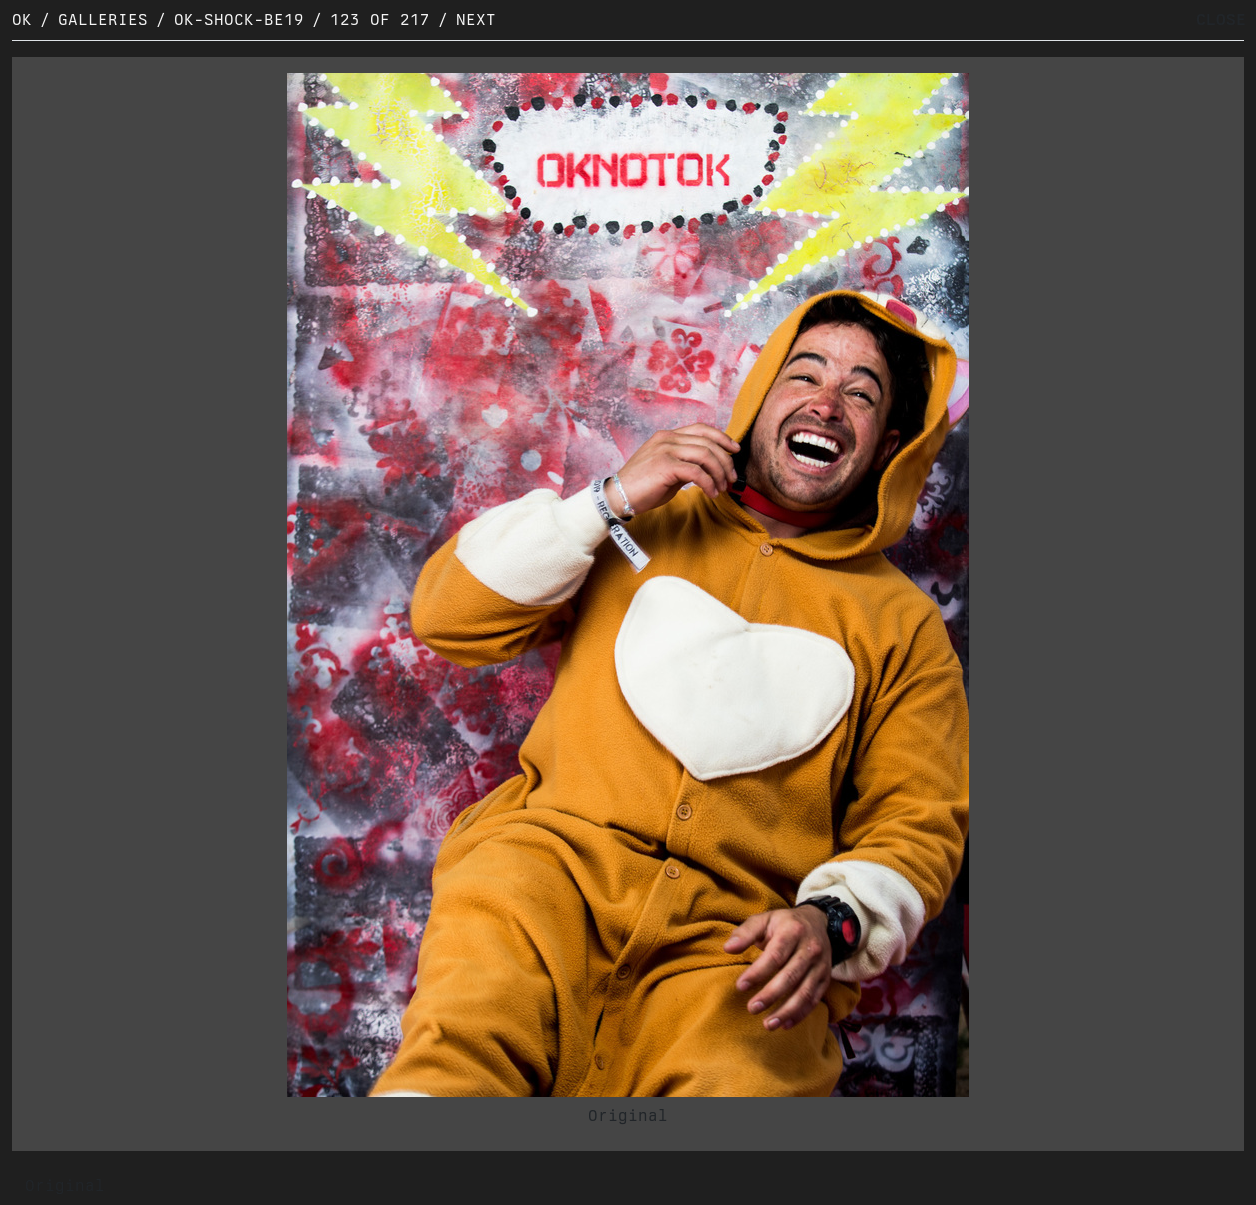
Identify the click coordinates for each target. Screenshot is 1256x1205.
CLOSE (1221, 19)
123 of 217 (380, 19)
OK (22, 19)
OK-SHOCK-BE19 (239, 19)
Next (476, 19)
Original (628, 1115)
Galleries (103, 19)
